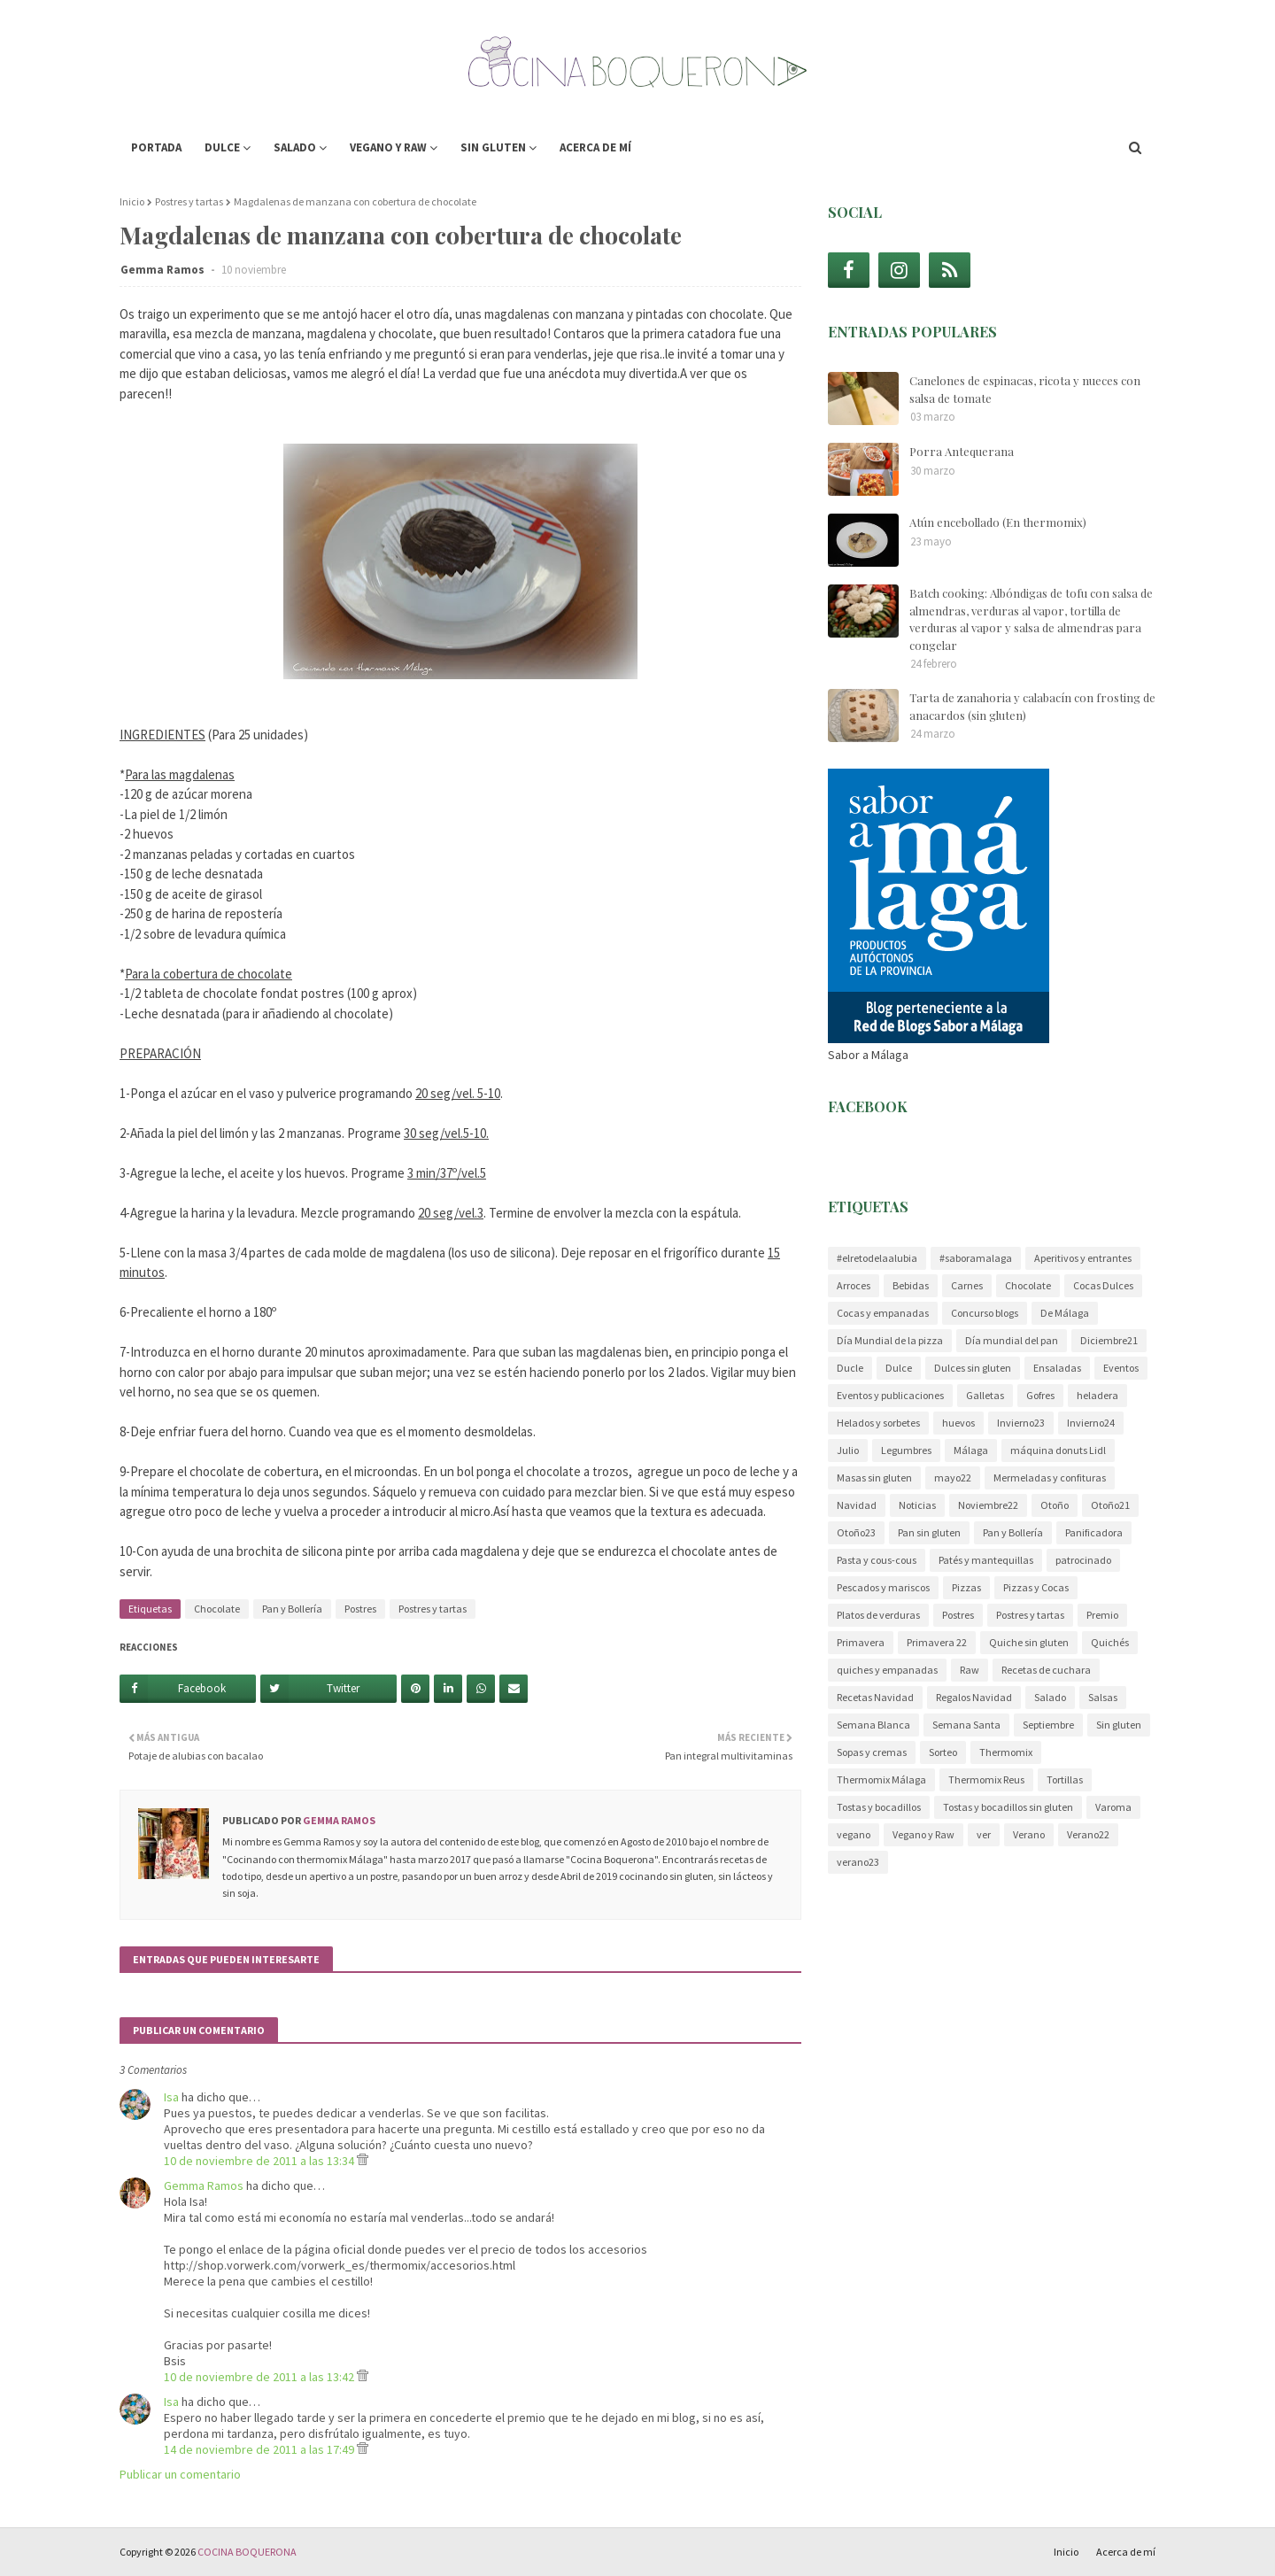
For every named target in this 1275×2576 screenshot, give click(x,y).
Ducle (850, 1367)
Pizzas (966, 1587)
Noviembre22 (988, 1505)
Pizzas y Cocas (1036, 1587)
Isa (171, 2097)
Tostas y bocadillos (879, 1807)
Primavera (861, 1642)
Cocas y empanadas (883, 1312)
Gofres (1040, 1395)
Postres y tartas (189, 201)
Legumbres (906, 1450)
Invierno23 (1021, 1422)
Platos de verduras (878, 1614)
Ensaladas (1057, 1367)
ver (984, 1834)
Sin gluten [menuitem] (493, 147)
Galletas (985, 1395)
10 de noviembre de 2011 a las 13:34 (260, 2161)
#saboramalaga (975, 1258)
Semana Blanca (873, 1724)
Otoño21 (1110, 1505)
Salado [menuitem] (295, 147)
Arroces (853, 1285)
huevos (958, 1422)
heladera (1097, 1395)
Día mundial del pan (1011, 1340)
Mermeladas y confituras (1049, 1477)
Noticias (917, 1505)
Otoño (1054, 1505)
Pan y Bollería (292, 1608)
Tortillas (1065, 1779)
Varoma (1113, 1807)
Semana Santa (966, 1724)
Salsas (1102, 1697)
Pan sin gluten (929, 1532)
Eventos (1121, 1367)
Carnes (967, 1285)
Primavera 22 (937, 1642)
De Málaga (1064, 1312)
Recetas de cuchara (1046, 1669)
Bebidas (910, 1285)
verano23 (858, 1861)
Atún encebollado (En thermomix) (997, 522)
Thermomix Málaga (881, 1779)
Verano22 (1088, 1834)
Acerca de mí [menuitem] (595, 147)
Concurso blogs (984, 1312)
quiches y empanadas (887, 1669)
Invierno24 (1091, 1422)
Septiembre (1048, 1724)
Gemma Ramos (163, 269)
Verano (1029, 1834)
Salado (1050, 1697)
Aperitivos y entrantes (1083, 1258)
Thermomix (1005, 1752)
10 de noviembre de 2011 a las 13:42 (260, 2377)
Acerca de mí (1125, 2551)
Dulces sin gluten (972, 1367)
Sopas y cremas (872, 1752)
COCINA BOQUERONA (247, 2551)
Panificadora (1094, 1532)
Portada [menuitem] (156, 147)
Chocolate (217, 1608)
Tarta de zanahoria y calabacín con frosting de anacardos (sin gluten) (1032, 706)
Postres (360, 1608)
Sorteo (943, 1752)
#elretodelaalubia (877, 1258)
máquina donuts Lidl (1058, 1450)
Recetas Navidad (875, 1697)
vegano (853, 1834)
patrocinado (1083, 1559)
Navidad (857, 1505)
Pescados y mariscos (883, 1587)
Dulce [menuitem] (222, 147)
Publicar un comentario (180, 2474)
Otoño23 (856, 1532)
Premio (1102, 1614)
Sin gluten (1118, 1724)
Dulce (898, 1367)
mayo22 (952, 1477)
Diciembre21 (1109, 1340)
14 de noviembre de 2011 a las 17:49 (260, 2449)
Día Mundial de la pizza (890, 1340)
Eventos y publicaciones (890, 1395)
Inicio (132, 201)
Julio (848, 1450)
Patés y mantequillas (986, 1559)
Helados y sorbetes (878, 1422)
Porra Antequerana (961, 451)
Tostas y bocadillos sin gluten (1008, 1807)
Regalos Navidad (974, 1697)
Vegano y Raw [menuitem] (388, 147)
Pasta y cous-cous (876, 1559)
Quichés (1110, 1642)
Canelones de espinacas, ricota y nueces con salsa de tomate (1024, 389)
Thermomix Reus (986, 1779)
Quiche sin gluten (1029, 1642)
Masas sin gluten (874, 1477)
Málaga (971, 1450)
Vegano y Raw (923, 1834)
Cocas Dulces (1103, 1285)
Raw (969, 1669)
